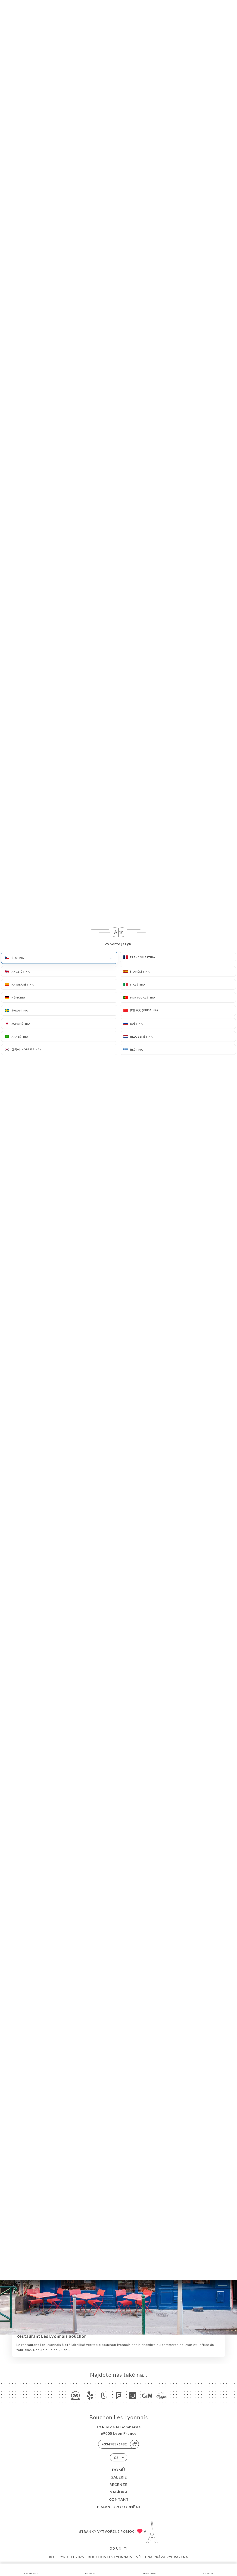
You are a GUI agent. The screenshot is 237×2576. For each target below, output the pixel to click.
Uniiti (122, 2548)
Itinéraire (149, 2569)
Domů (118, 2469)
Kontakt (119, 2499)
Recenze (118, 2484)
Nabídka (118, 2492)
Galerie (118, 2477)
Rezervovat (31, 2569)
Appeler (208, 2569)
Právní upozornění (118, 2506)
